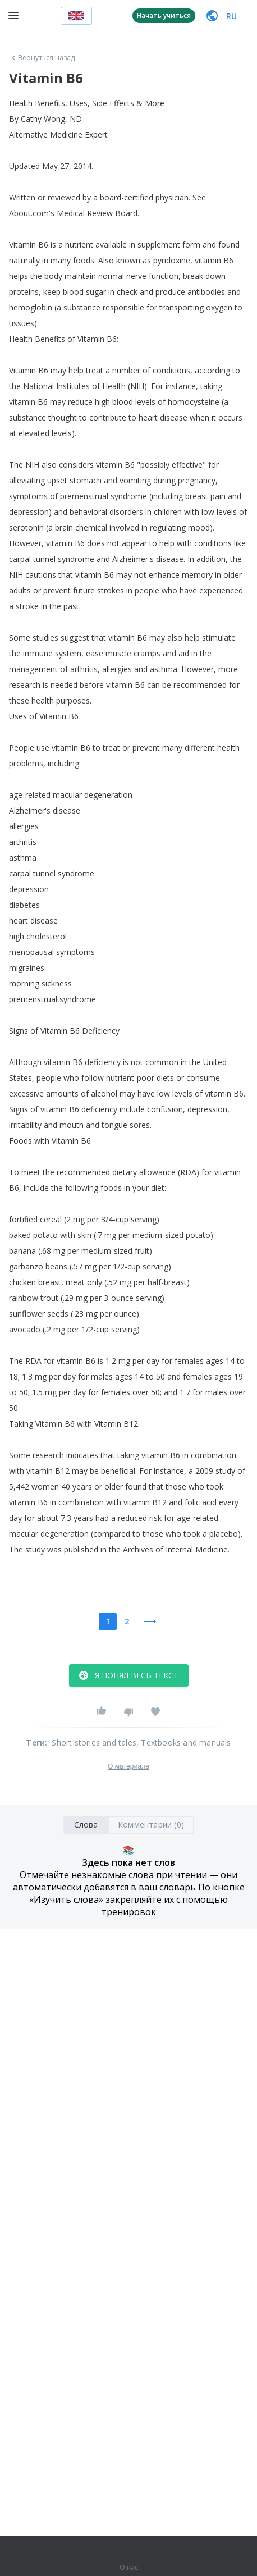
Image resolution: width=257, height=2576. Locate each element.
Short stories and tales (94, 1742)
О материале (128, 1766)
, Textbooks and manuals (183, 1742)
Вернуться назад (42, 57)
